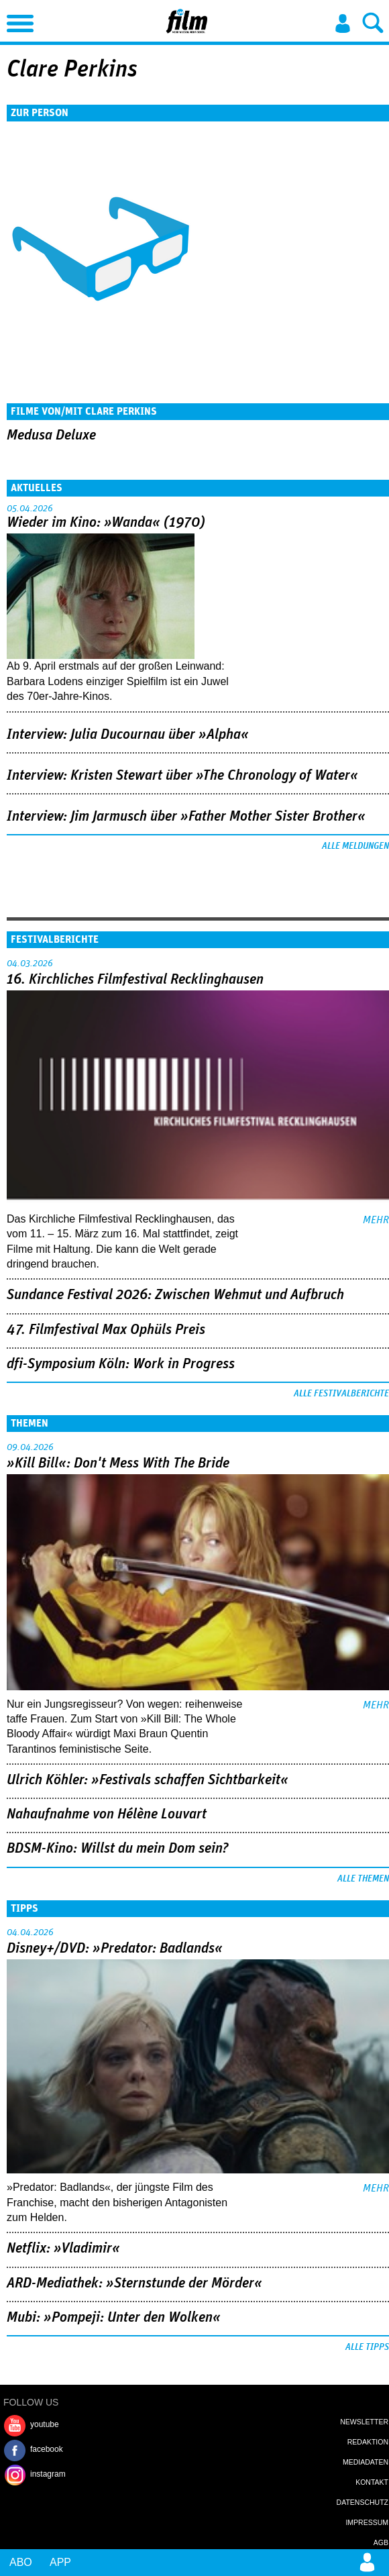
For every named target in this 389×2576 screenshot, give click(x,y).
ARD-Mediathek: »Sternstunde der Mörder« (134, 2283)
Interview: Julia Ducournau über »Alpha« (128, 734)
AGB (381, 2542)
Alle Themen (363, 1879)
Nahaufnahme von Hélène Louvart (107, 1814)
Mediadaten (365, 2462)
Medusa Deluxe (51, 435)
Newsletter (364, 2422)
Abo (20, 2562)
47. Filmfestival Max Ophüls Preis (106, 1330)
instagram (48, 2474)
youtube (44, 2424)
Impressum (366, 2522)
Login (342, 23)
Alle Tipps (367, 2347)
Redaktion (367, 2442)
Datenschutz (362, 2502)
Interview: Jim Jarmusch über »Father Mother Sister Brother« (186, 816)
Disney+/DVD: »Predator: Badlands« (115, 1948)
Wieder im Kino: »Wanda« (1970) (106, 522)
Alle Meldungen (355, 846)
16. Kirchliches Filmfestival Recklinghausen (135, 979)
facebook (46, 2449)
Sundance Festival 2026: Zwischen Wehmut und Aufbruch (175, 1295)
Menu (17, 20)
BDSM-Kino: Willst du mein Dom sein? (118, 1848)
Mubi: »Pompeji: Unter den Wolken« (114, 2317)
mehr (376, 1220)
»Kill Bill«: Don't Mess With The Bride (118, 1463)
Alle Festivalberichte (341, 1393)
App (60, 2562)
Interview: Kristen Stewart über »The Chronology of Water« (182, 775)
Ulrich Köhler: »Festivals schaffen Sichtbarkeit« (147, 1780)
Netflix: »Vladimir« (63, 2248)
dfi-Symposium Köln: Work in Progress (121, 1364)
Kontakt (371, 2482)
